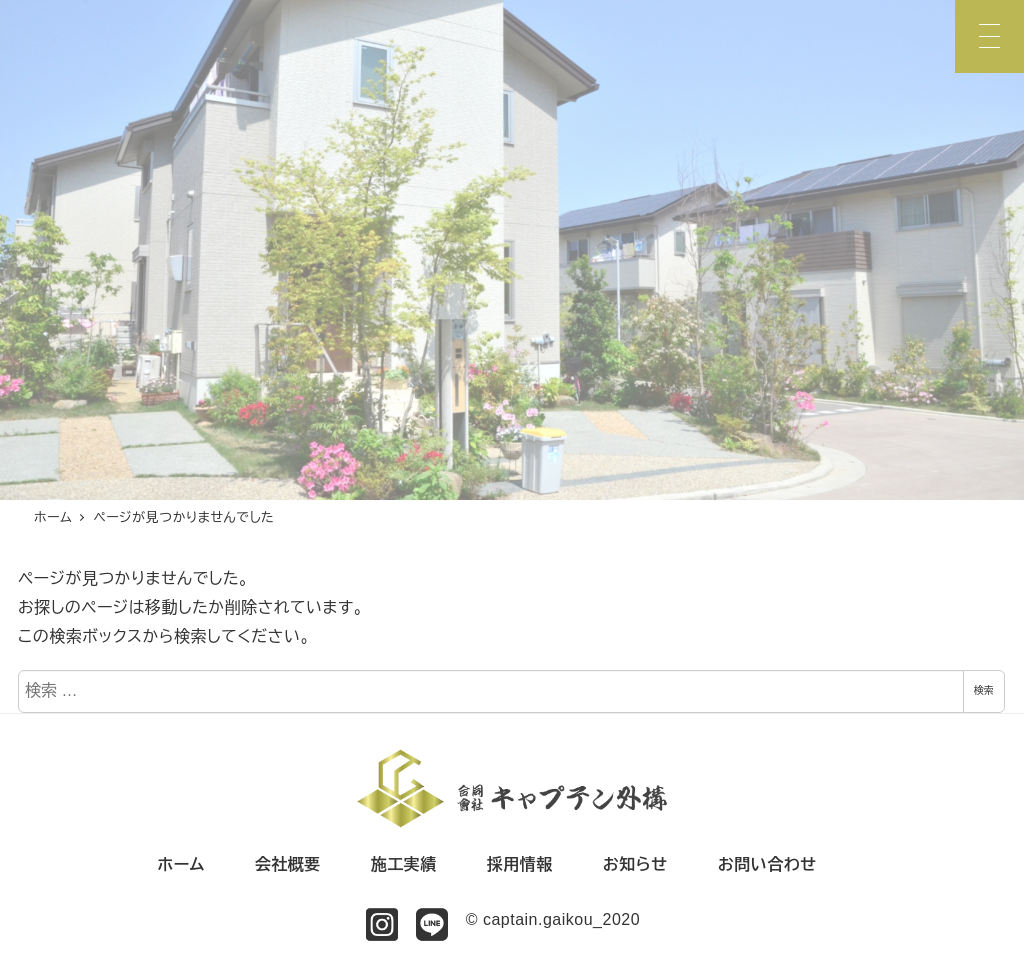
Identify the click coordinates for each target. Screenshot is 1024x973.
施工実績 (404, 864)
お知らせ (635, 864)
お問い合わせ (767, 864)
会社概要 (288, 864)
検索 (984, 690)
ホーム (181, 864)
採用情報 (520, 864)
